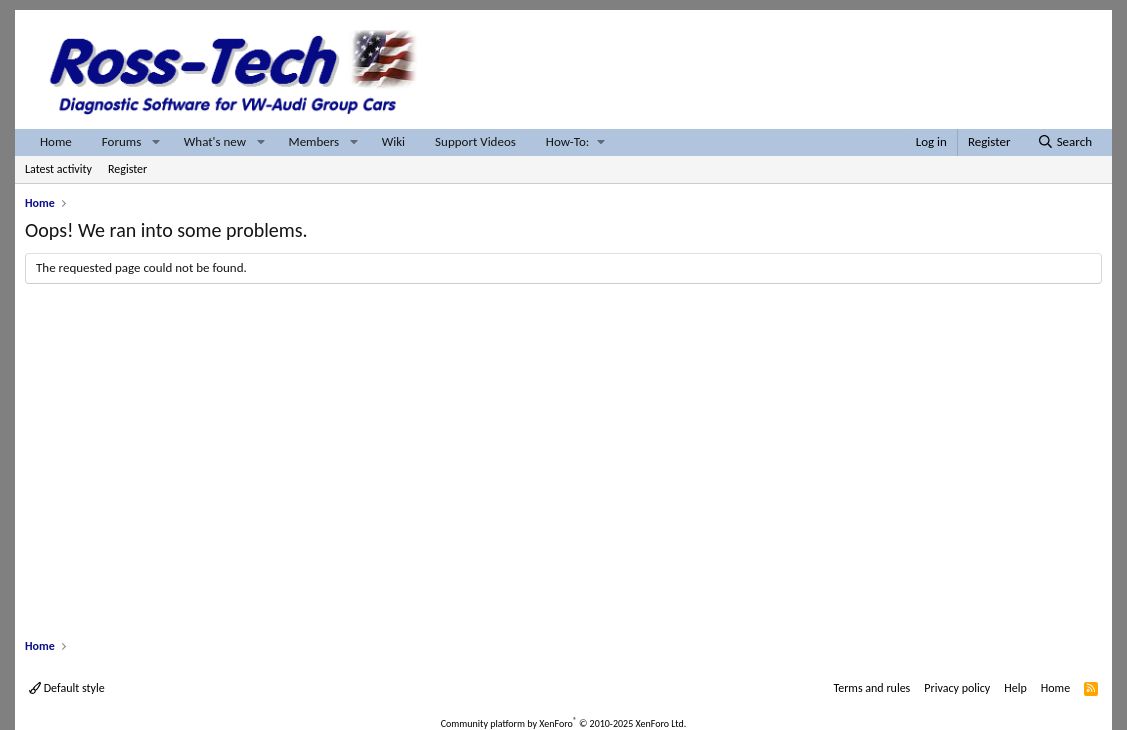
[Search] (1064, 142)
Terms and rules (871, 688)
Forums (121, 141)
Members (314, 141)
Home (56, 141)
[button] (156, 142)
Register (127, 169)
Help (1015, 688)
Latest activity (58, 169)
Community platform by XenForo (564, 723)
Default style (67, 688)
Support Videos (475, 141)
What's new (215, 141)
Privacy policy (957, 688)
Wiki (393, 141)
